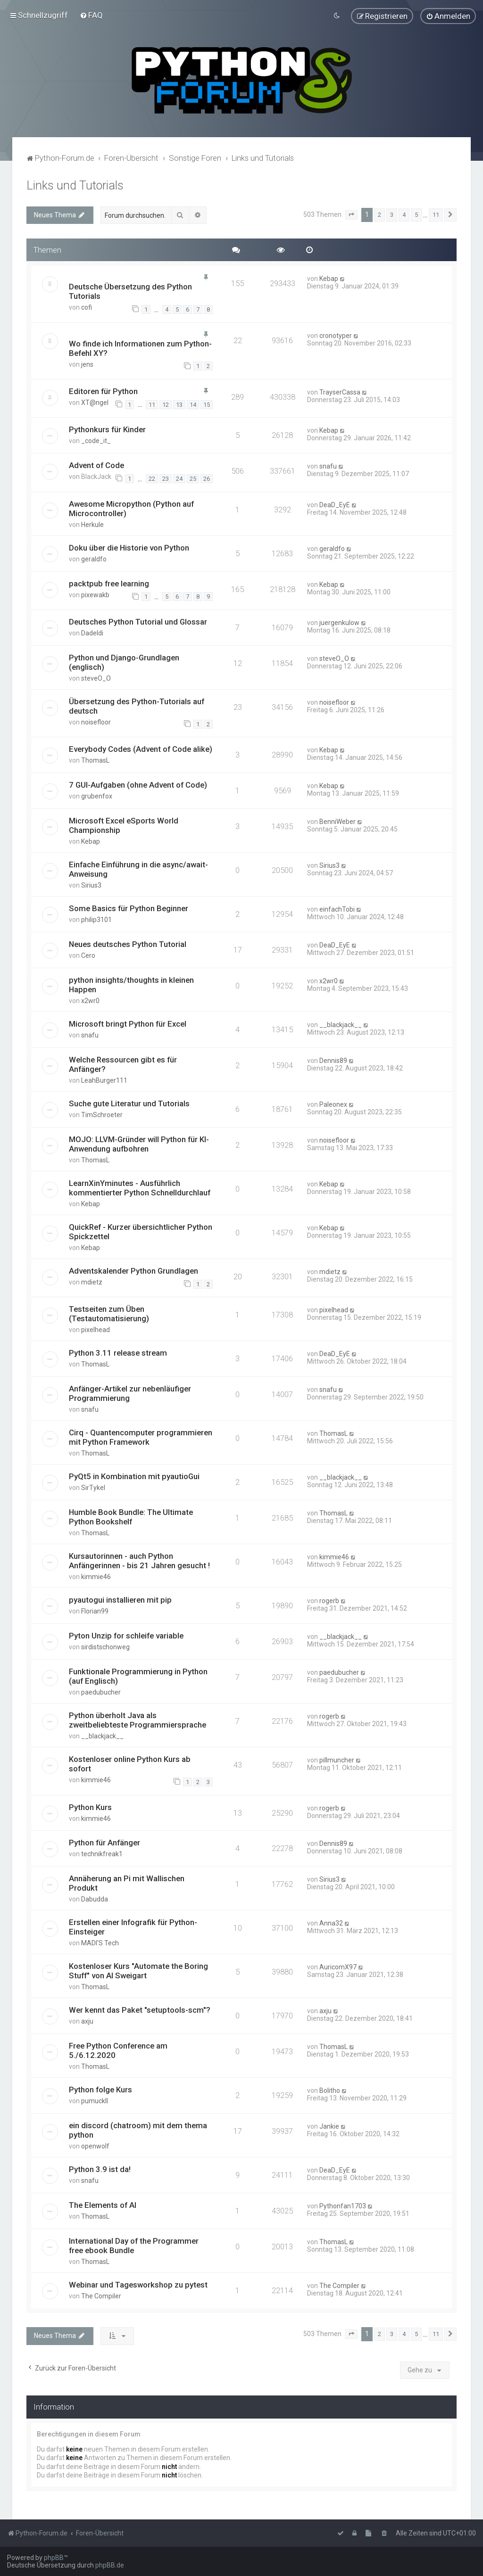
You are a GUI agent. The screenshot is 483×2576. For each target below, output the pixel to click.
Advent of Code (96, 465)
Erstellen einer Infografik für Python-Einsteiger (133, 1927)
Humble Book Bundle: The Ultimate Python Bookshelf (131, 1516)
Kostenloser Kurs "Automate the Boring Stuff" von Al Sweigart (138, 1970)
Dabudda (94, 1899)
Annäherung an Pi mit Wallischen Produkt (126, 1883)
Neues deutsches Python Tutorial (127, 944)
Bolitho (329, 2090)
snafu (328, 466)
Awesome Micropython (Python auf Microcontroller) (131, 508)
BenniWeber (337, 821)
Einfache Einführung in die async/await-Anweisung (138, 869)
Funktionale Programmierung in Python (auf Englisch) (138, 1676)
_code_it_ (96, 440)
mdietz (91, 1282)
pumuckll (94, 2101)
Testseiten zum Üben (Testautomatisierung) (109, 1313)
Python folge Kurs (100, 2089)
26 (206, 478)
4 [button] (404, 214)
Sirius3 (91, 885)
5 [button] (416, 214)
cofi (86, 307)
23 (165, 478)
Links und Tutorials (75, 185)
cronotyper (335, 335)
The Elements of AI (102, 2205)
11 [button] (436, 214)
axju (87, 2021)
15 (206, 404)
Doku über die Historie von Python (129, 547)
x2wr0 (90, 1000)
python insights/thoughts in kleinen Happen (131, 984)
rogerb (329, 1601)
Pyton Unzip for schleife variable (126, 1635)
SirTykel (93, 1487)
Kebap (328, 278)
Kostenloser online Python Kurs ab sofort (130, 1763)
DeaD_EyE (334, 504)
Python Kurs (90, 1806)
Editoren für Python (103, 391)
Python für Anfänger (104, 1842)
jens (87, 364)
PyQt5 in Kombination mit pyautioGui (134, 1476)
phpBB (54, 2557)
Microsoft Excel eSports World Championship (123, 825)
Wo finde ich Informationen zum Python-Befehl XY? (140, 347)
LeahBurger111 (104, 1080)
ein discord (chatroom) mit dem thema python (138, 2130)
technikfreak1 (102, 1854)
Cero (88, 955)
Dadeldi (92, 633)
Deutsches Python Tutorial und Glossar (138, 621)
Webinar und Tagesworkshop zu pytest (138, 2284)
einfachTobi (337, 909)
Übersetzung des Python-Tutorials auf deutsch (136, 706)
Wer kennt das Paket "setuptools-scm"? (139, 2010)
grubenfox (96, 796)
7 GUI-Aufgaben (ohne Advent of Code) (138, 785)
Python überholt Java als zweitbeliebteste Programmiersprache (137, 1720)
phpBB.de (109, 2565)
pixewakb (95, 594)
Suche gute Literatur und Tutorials (129, 1103)
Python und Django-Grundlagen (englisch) (124, 662)
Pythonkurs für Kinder (107, 429)
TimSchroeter (102, 1115)
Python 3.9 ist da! (100, 2169)
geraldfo (94, 558)
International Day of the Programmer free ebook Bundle (134, 2245)
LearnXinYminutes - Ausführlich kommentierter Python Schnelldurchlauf (139, 1187)
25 (193, 478)
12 (165, 404)
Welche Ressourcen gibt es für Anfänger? (123, 1064)
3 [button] (391, 214)
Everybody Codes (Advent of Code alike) (140, 749)
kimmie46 (96, 1576)
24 (179, 478)
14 (193, 404)
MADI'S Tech (100, 1943)
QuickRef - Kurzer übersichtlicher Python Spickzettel (140, 1231)
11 (152, 404)
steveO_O (96, 678)
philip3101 (96, 919)
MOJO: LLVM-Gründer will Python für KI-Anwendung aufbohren (139, 1144)
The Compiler (101, 2296)
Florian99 (94, 1611)
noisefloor (96, 722)
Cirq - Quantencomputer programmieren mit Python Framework (140, 1437)
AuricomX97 (338, 1967)
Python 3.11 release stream (118, 1353)
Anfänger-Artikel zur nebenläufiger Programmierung (130, 1393)
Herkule (92, 524)
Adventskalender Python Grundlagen (133, 1271)
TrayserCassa (339, 392)
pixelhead (95, 1329)
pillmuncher (336, 1760)
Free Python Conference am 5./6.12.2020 (118, 2050)
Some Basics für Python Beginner (128, 908)
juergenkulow (339, 622)
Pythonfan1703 (342, 2206)
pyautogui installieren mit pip (120, 1600)
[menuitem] (91, 15)
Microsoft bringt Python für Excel (127, 1024)
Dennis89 (333, 1060)
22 (152, 478)
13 (179, 404)
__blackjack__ (340, 1025)
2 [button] (379, 214)
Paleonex (333, 1104)
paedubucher (101, 1692)
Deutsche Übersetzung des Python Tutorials (130, 291)
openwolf (95, 2146)
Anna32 (331, 1923)
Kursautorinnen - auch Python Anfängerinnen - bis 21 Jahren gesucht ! (139, 1560)
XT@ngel (94, 402)
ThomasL (95, 760)
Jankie (329, 2126)
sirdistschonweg (105, 1647)
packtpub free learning (109, 583)
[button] (351, 215)
